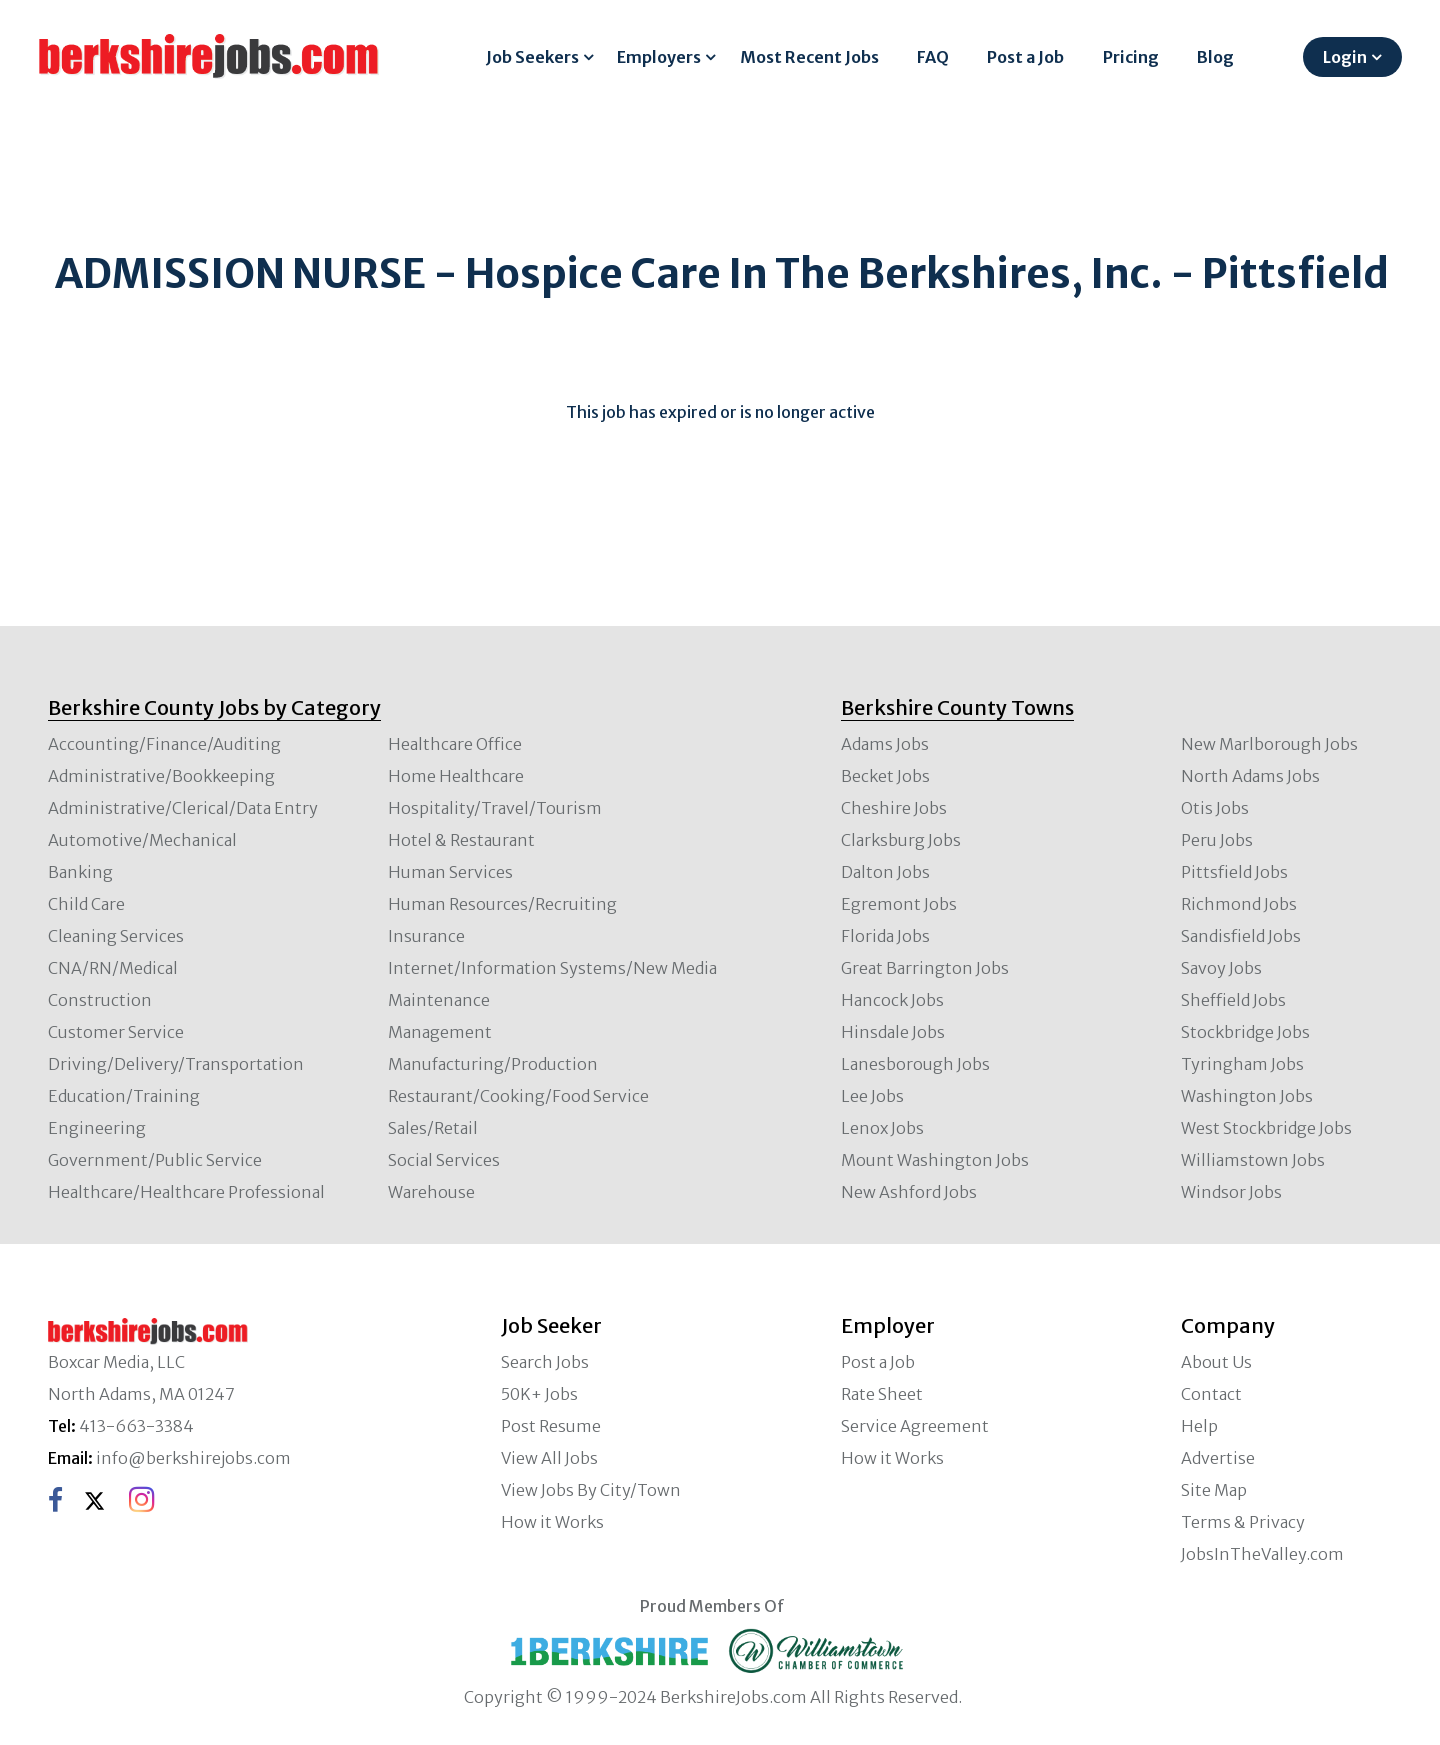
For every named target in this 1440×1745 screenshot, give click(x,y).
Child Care (86, 904)
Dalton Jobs (885, 872)
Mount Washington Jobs (935, 1160)
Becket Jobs (885, 776)
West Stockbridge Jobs (1266, 1128)
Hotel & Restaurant (461, 840)
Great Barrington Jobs (925, 968)
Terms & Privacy (1243, 1522)
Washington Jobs (1247, 1096)
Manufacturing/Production (493, 1064)
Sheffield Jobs (1233, 1000)
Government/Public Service (155, 1160)
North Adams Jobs (1250, 776)
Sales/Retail (433, 1128)
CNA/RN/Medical (113, 968)
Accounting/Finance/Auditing (164, 744)
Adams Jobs (885, 744)
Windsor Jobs (1231, 1192)
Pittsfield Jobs (1234, 872)
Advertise (1218, 1458)
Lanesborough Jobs (915, 1064)
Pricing (1131, 57)
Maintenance (439, 1000)
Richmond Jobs (1239, 904)
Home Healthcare (456, 776)
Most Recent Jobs (809, 57)
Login (1345, 57)
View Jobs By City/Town (591, 1490)
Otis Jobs (1215, 808)
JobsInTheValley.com (1262, 1554)
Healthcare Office (455, 744)
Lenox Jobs (882, 1128)
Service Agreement (915, 1426)
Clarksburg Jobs (901, 840)
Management (440, 1032)
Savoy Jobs (1221, 968)
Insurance (426, 936)
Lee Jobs (872, 1096)
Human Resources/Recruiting (502, 904)
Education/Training (124, 1096)
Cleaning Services (116, 936)
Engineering (97, 1128)
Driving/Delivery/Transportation (176, 1064)
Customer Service (116, 1032)
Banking (80, 872)
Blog (1215, 57)
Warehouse (431, 1192)
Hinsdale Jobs (893, 1032)
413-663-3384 (136, 1426)
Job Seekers (532, 57)
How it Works (552, 1522)
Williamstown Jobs (1253, 1160)
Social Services (444, 1160)
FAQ (933, 57)
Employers (659, 57)
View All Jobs (549, 1458)
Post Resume (551, 1426)
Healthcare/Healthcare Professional (186, 1192)
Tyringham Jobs (1242, 1064)
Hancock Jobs (892, 1000)
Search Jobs (545, 1362)
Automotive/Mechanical (142, 840)
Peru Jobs (1217, 840)
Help (1199, 1426)
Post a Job (1025, 57)
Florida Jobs (885, 936)
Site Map (1214, 1490)
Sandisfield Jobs (1241, 936)
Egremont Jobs (899, 904)
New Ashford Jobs (909, 1192)
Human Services (450, 872)
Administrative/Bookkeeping (161, 776)
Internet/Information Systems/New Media (552, 968)
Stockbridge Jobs (1245, 1032)
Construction (100, 1000)
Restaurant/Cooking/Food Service (518, 1096)
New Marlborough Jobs (1269, 744)
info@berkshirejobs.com (193, 1458)
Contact (1211, 1394)
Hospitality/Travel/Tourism (495, 808)
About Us (1216, 1362)
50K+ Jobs (539, 1394)
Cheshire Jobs (894, 808)
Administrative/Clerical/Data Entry (183, 808)
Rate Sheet (882, 1394)
